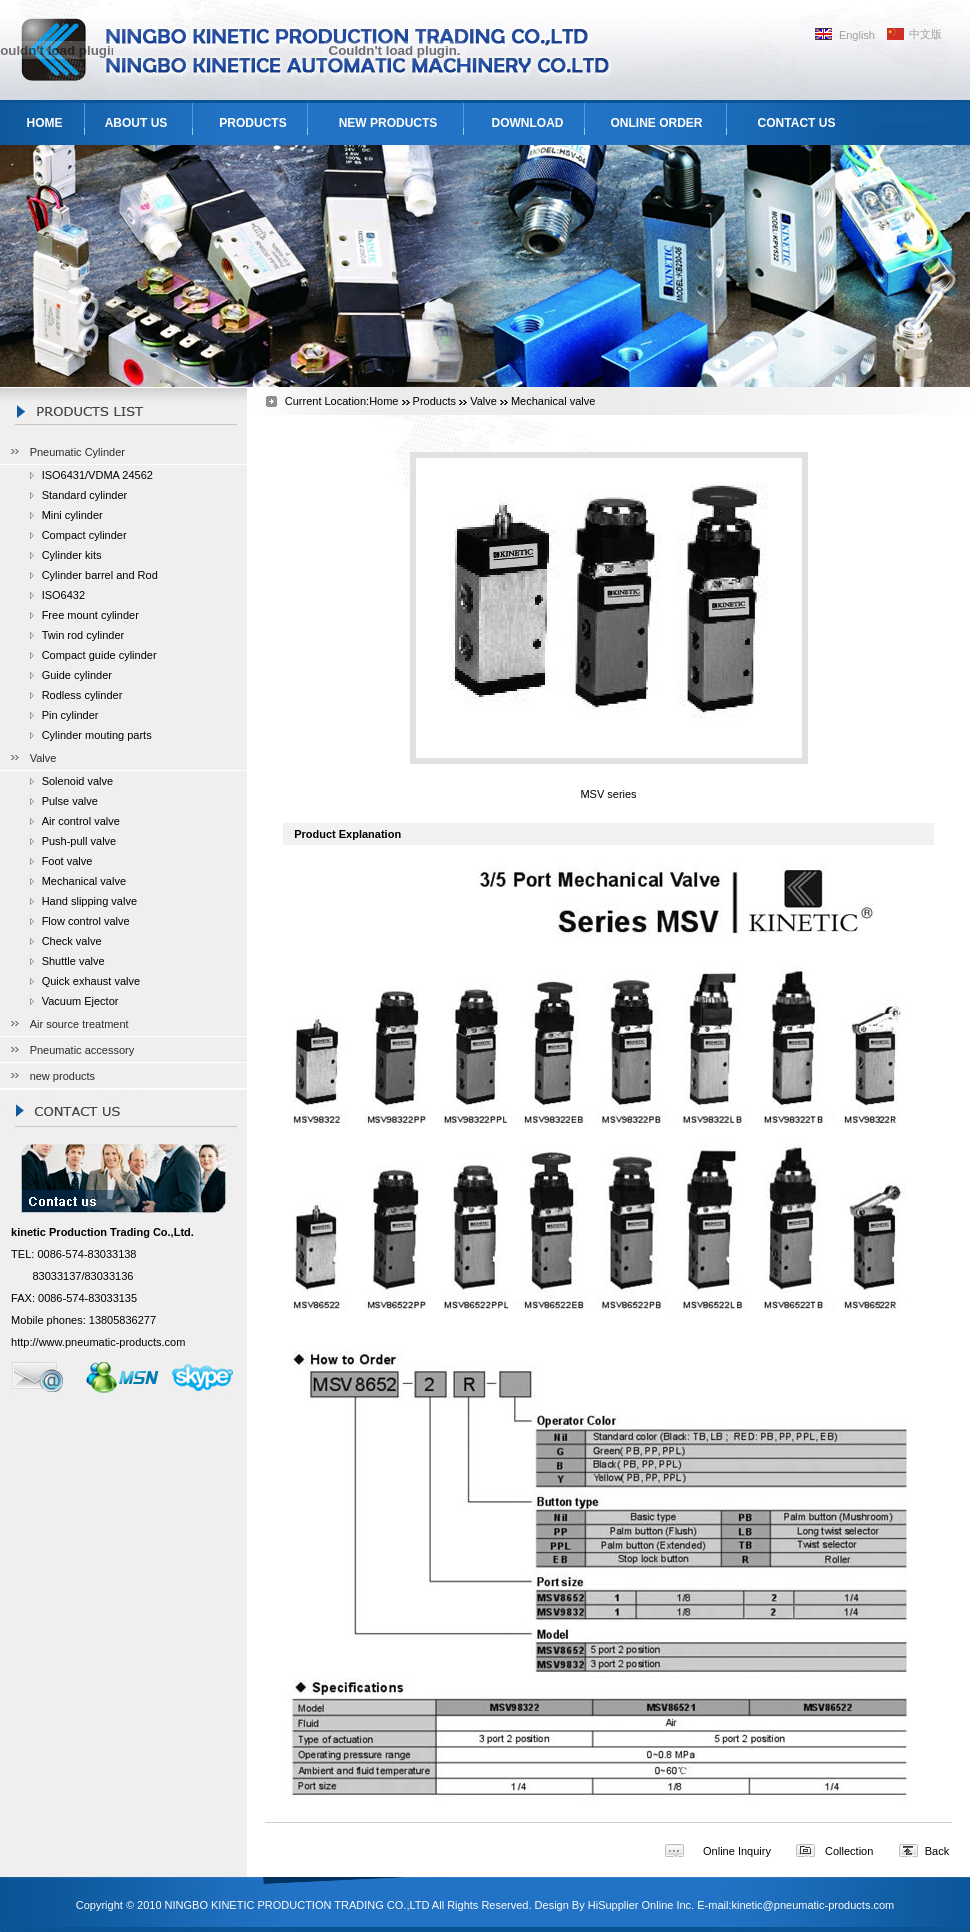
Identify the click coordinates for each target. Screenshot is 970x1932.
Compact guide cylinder (99, 655)
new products (62, 1076)
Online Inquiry (737, 1851)
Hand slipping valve (89, 901)
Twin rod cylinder (83, 635)
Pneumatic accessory (82, 1050)
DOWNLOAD (528, 123)
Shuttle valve (73, 961)
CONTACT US (797, 123)
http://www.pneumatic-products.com (98, 1342)
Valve (43, 758)
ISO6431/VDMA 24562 (97, 475)
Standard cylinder (85, 495)
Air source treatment (79, 1024)
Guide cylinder (77, 675)
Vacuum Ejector (80, 1001)
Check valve (72, 941)
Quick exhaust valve (91, 981)
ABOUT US (136, 123)
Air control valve (81, 821)
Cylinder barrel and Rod (100, 575)
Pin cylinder (70, 715)
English (857, 35)
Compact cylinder (84, 535)
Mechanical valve (84, 881)
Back (937, 1851)
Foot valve (67, 861)
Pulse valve (70, 801)
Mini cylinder (72, 515)
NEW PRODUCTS (388, 123)
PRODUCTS (252, 123)
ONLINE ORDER (656, 123)
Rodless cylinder (82, 695)
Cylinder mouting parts (97, 735)
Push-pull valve (79, 841)
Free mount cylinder (90, 615)
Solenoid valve (78, 781)
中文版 (925, 34)
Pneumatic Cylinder (77, 452)
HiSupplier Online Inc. (641, 1905)
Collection (849, 1851)
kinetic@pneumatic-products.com (812, 1905)
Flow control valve (86, 921)
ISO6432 (63, 595)
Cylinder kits (72, 555)
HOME (45, 123)
